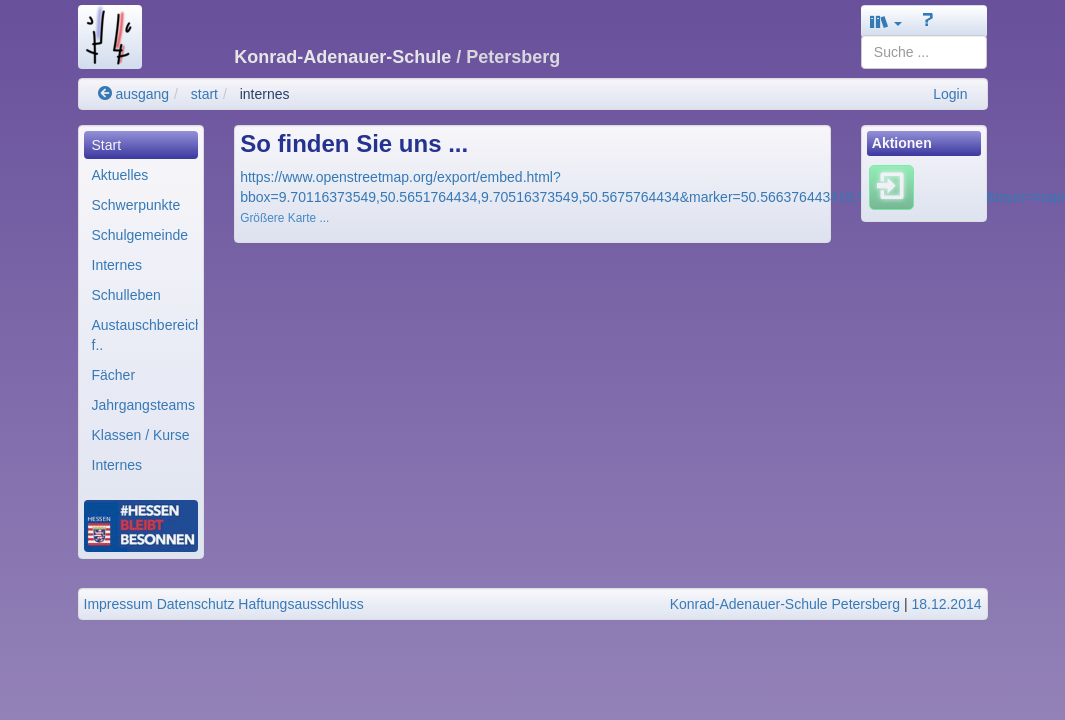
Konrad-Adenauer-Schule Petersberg (785, 604)
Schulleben (126, 295)
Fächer (114, 375)
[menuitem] (141, 145)
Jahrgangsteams (144, 405)
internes (265, 94)
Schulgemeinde (140, 235)
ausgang (134, 94)
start (204, 94)
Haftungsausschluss (300, 604)
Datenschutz (196, 604)
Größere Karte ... (284, 218)
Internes (117, 265)
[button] (886, 21)
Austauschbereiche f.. (145, 335)
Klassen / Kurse (141, 435)
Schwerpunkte (136, 205)
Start (107, 145)
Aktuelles (120, 175)
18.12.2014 (946, 604)
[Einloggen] (891, 187)
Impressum (118, 604)
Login (950, 94)
